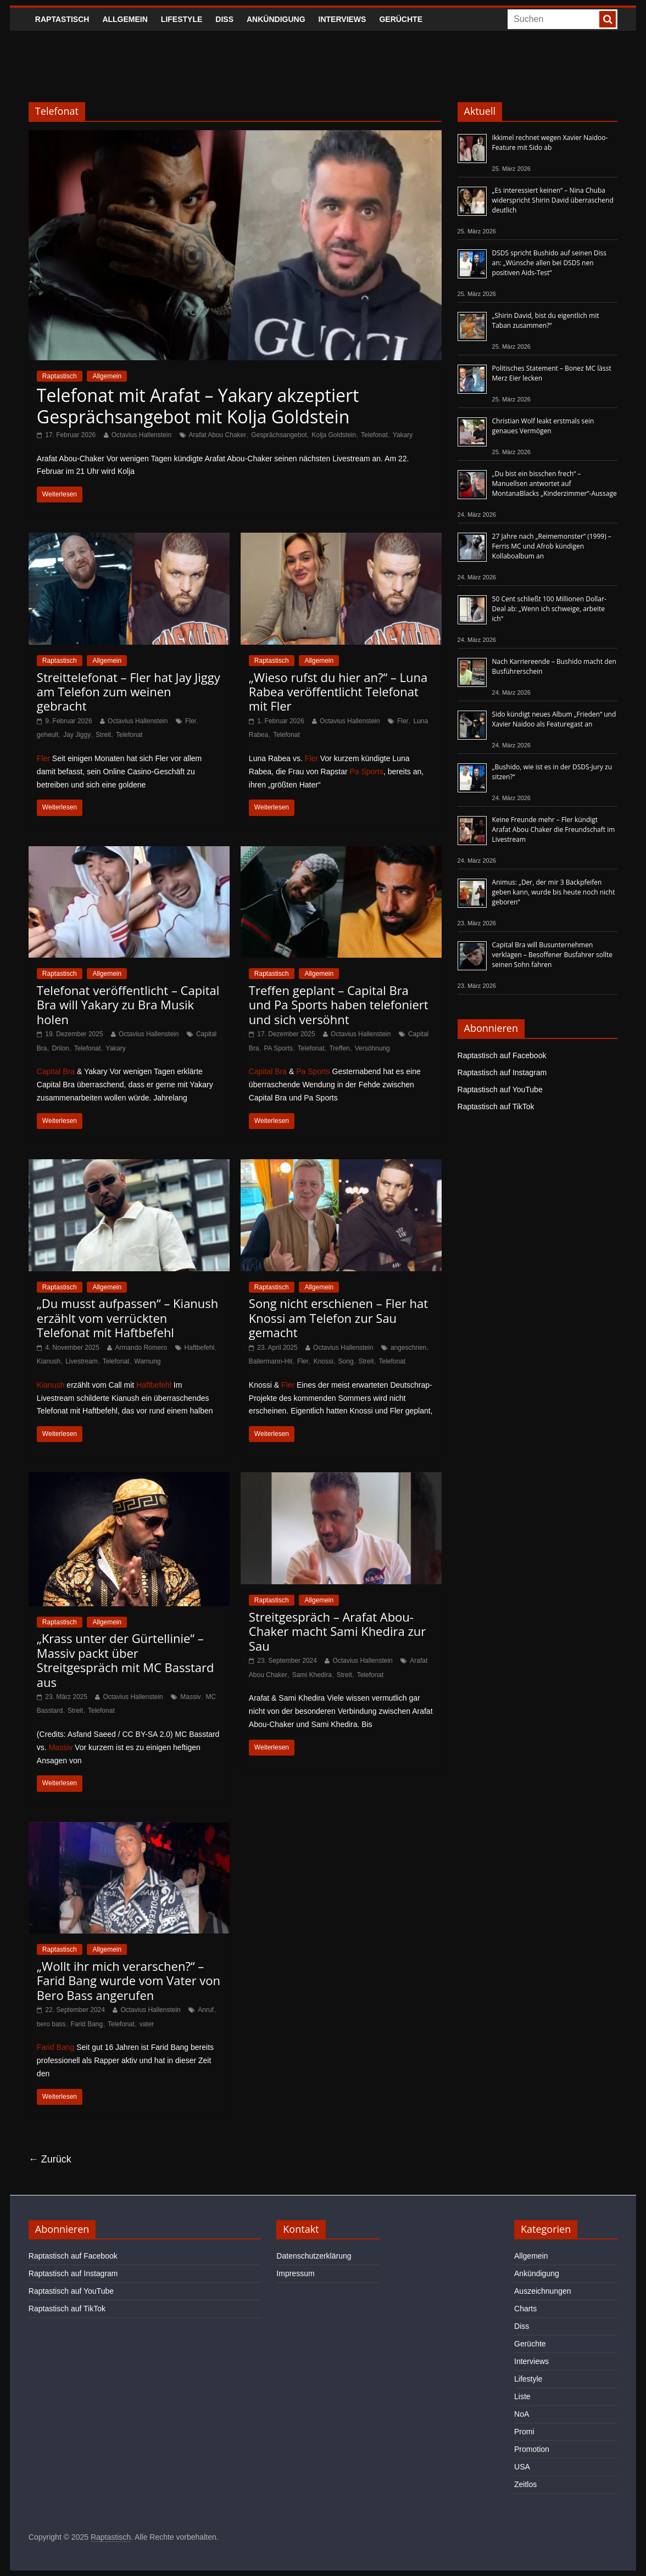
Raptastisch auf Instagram (502, 1072)
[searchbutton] (607, 19)
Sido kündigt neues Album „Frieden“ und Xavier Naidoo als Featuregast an (554, 719)
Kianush (48, 1361)
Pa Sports (366, 771)
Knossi (323, 1361)
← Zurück (50, 2159)
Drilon (60, 1048)
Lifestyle (181, 19)
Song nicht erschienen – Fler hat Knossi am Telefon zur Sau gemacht (338, 1317)
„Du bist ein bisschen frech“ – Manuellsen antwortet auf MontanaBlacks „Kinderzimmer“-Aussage (554, 483)
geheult (47, 735)
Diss (224, 19)
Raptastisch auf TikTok (496, 1106)
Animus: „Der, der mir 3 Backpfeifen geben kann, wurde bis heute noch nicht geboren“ (553, 892)
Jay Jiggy (77, 735)
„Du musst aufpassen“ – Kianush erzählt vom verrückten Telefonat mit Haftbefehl (127, 1317)
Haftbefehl (200, 1347)
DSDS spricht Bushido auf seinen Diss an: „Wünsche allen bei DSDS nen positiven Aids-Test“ (549, 262)
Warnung (147, 1361)
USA (522, 2466)
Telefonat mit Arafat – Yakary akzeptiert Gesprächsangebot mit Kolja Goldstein (198, 405)
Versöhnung (372, 1048)
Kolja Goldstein (333, 435)
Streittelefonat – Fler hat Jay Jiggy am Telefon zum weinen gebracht (128, 691)
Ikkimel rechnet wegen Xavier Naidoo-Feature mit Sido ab (550, 142)
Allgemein (124, 19)
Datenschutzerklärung (313, 2255)
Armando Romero (141, 1347)
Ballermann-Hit (270, 1361)
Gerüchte (400, 19)
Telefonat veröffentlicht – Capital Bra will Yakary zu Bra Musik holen (128, 1004)
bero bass (51, 2024)
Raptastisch (62, 19)
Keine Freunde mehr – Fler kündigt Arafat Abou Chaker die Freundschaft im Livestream (553, 829)
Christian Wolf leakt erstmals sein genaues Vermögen (543, 425)
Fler (191, 721)
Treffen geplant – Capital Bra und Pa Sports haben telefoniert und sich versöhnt (338, 1004)
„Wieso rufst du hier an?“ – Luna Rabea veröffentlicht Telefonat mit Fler (338, 691)
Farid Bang (86, 2024)
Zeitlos (525, 2484)
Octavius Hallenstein (141, 435)
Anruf (206, 2010)
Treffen (339, 1048)
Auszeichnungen (542, 2291)
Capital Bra (56, 1071)
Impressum (295, 2273)
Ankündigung (276, 19)
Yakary (403, 435)
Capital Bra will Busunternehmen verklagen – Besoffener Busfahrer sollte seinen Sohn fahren (552, 954)
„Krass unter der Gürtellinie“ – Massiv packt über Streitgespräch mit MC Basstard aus (125, 1660)
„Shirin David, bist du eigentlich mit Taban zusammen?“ (545, 320)
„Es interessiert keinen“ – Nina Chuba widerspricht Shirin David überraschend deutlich (553, 200)
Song (346, 1361)
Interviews (342, 19)
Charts (525, 2308)
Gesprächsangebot (279, 435)
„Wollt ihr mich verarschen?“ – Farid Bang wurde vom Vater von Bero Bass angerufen (128, 1980)
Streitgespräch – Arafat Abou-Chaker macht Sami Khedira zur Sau (337, 1631)
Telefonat (374, 435)
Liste (522, 2396)
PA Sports (278, 1048)
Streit (103, 735)
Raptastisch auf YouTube (500, 1089)
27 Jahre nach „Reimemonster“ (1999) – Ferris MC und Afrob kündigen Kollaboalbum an (551, 546)
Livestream (81, 1361)
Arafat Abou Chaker (218, 435)
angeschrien (408, 1347)
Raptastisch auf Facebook (502, 1055)
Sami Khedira (312, 1675)
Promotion (531, 2449)
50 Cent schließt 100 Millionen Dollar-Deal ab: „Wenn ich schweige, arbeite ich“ (549, 608)
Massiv (190, 1697)
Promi (524, 2431)
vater (147, 2024)
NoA (521, 2414)
